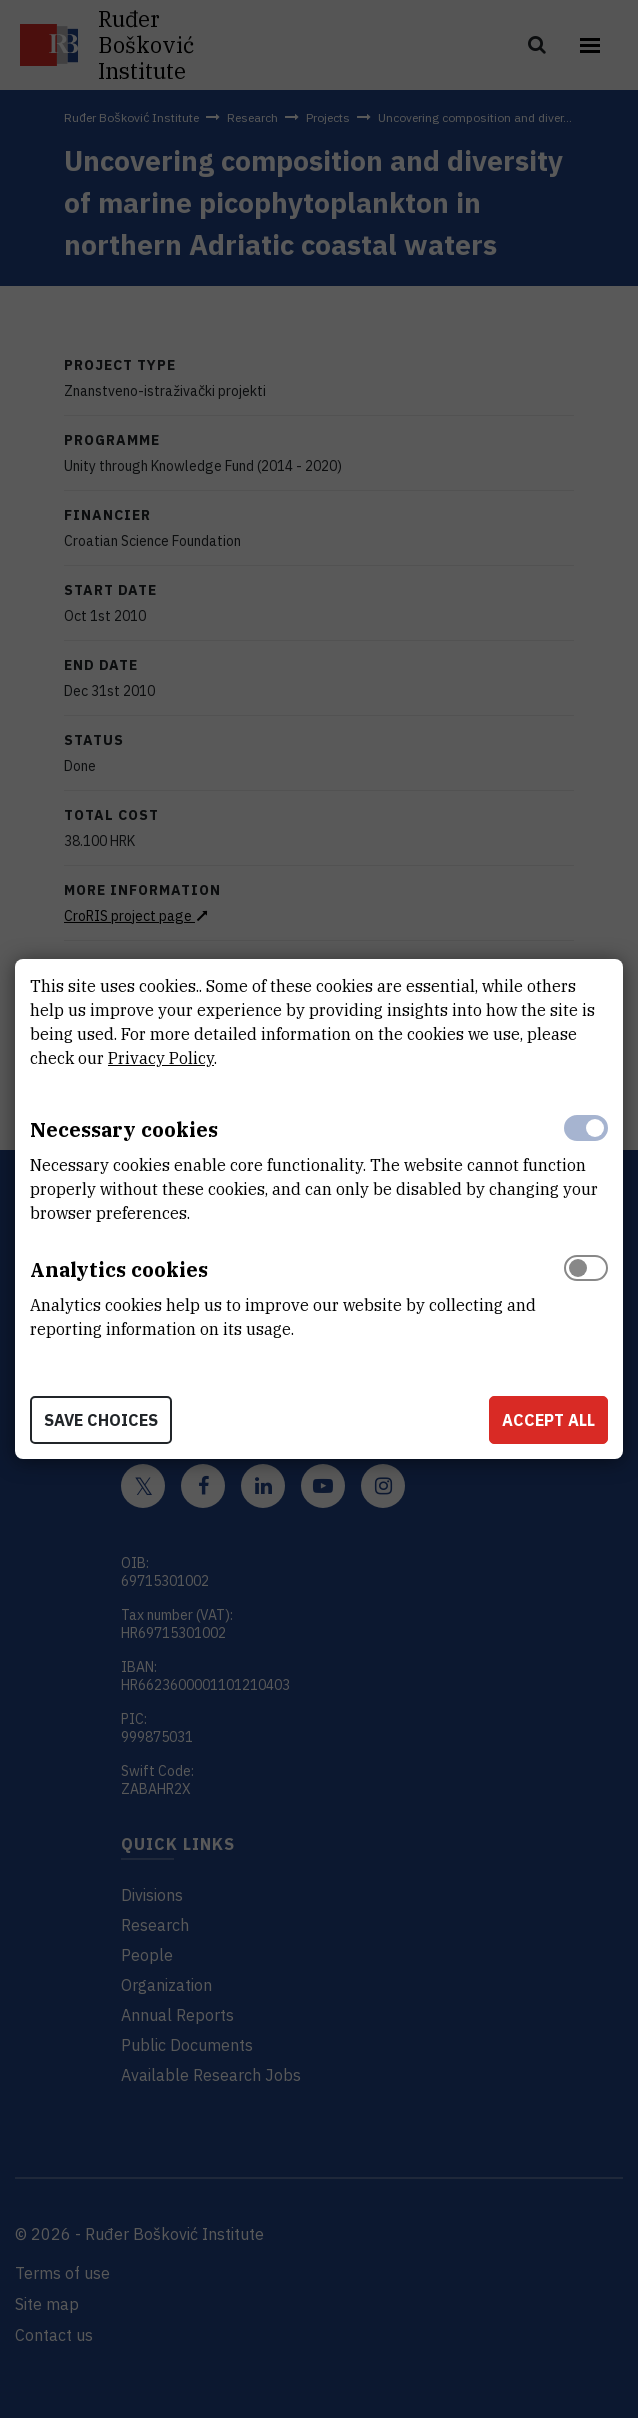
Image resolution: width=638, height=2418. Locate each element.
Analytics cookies (119, 1269)
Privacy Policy (161, 1058)
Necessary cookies (124, 1129)
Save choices (101, 1420)
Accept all (548, 1420)
